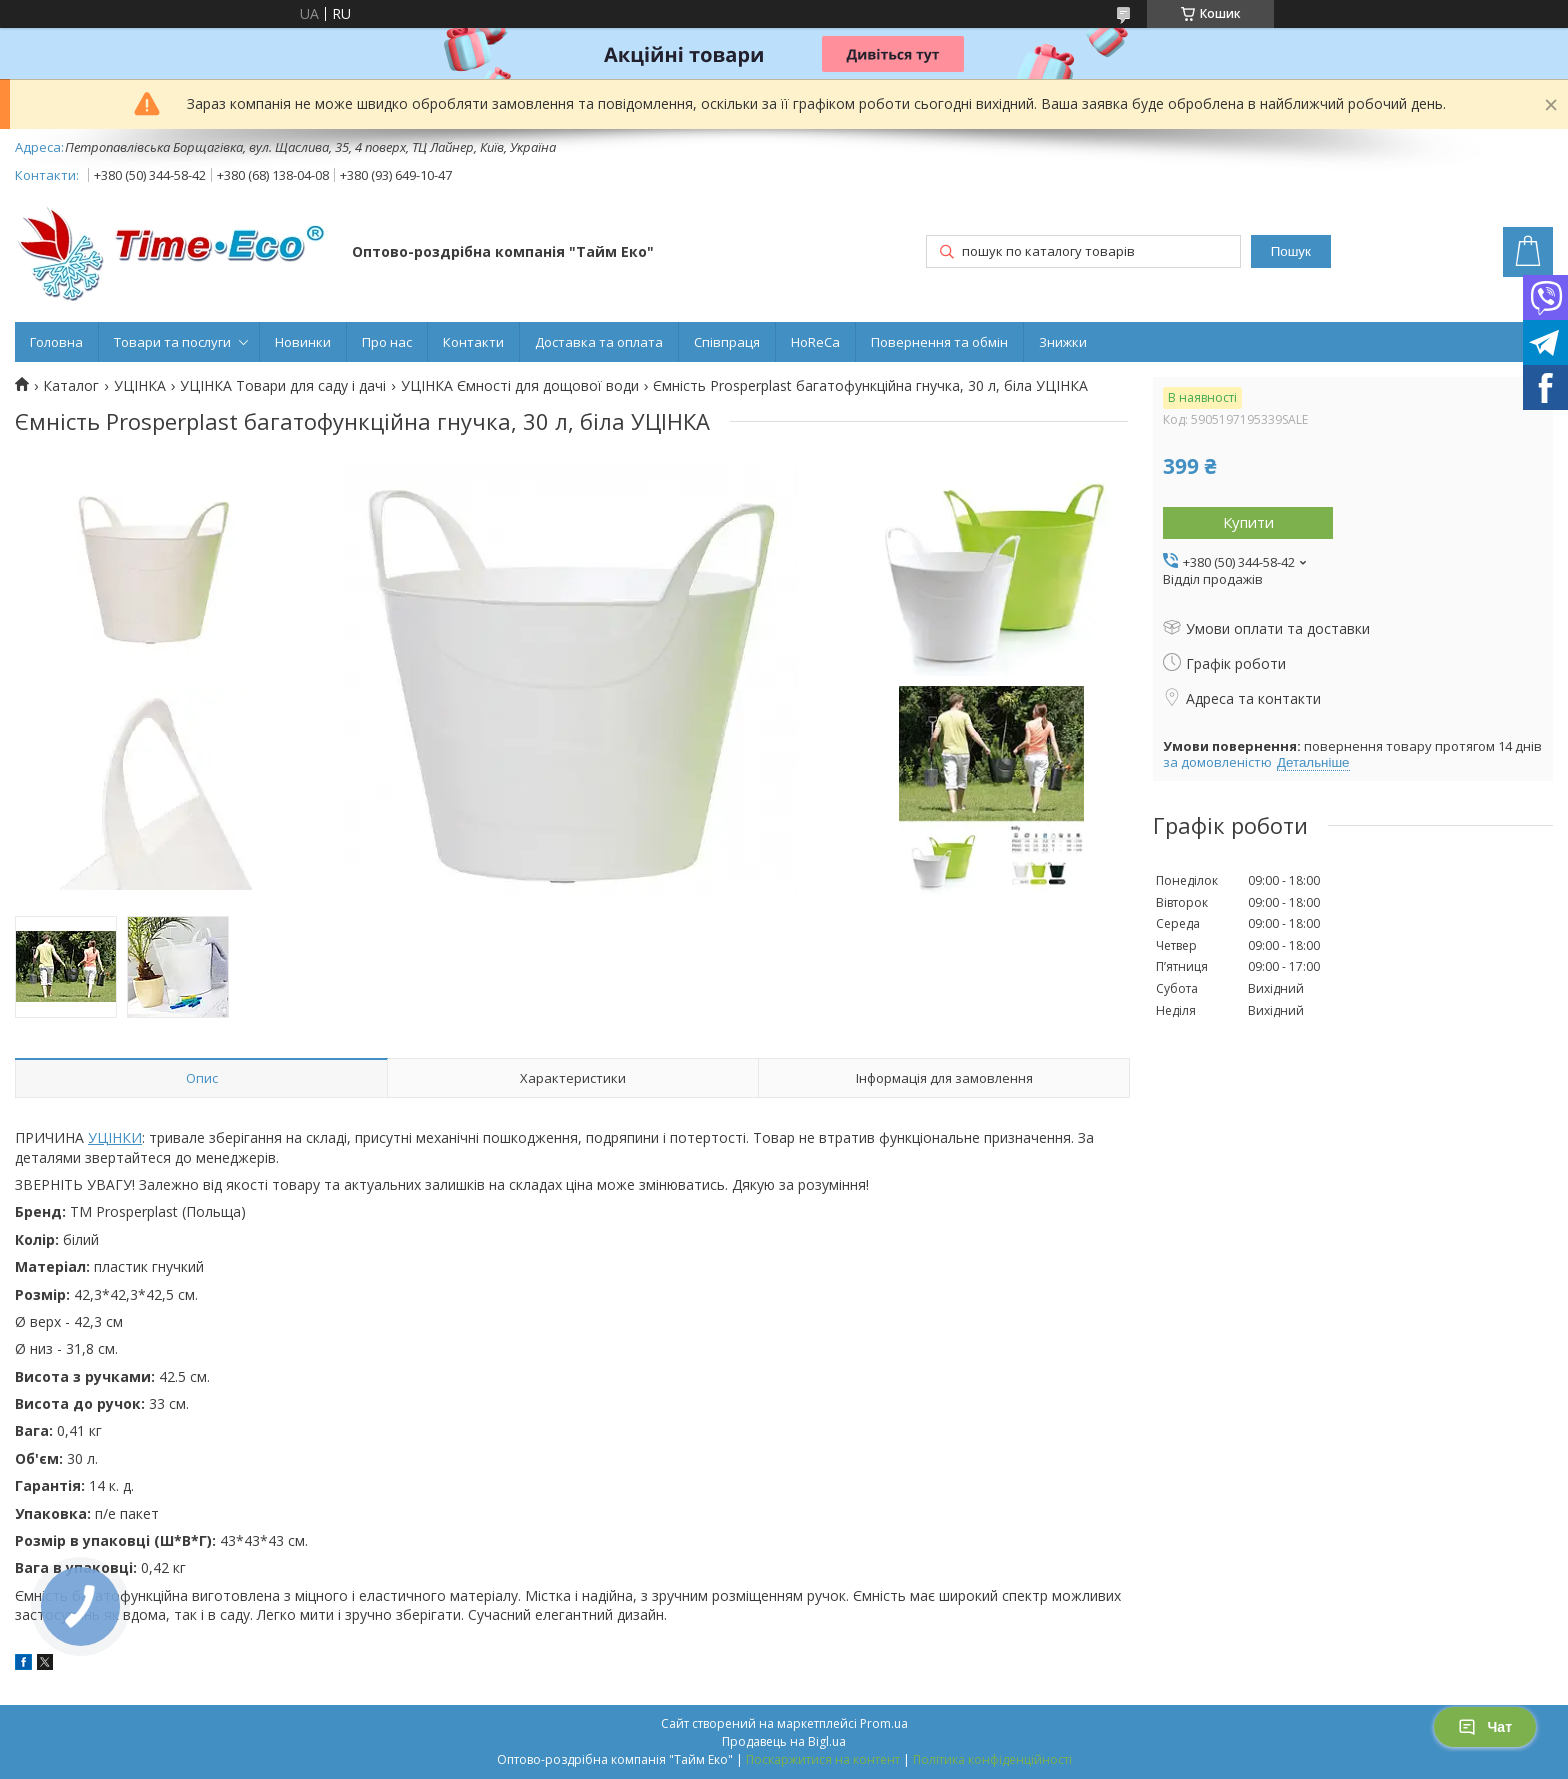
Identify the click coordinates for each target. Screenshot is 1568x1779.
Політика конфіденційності (992, 1759)
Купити (1248, 522)
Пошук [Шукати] (1291, 251)
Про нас (387, 342)
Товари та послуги (172, 342)
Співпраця (727, 342)
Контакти (473, 342)
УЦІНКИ (115, 1137)
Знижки (1063, 342)
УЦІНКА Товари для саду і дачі (283, 386)
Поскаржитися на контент (823, 1759)
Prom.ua (884, 1723)
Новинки (303, 342)
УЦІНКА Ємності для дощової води (520, 386)
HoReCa (815, 342)
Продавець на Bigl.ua (784, 1741)
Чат (1485, 1727)
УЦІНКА (140, 386)
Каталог (71, 386)
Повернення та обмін (939, 342)
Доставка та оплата (599, 342)
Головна (56, 342)
